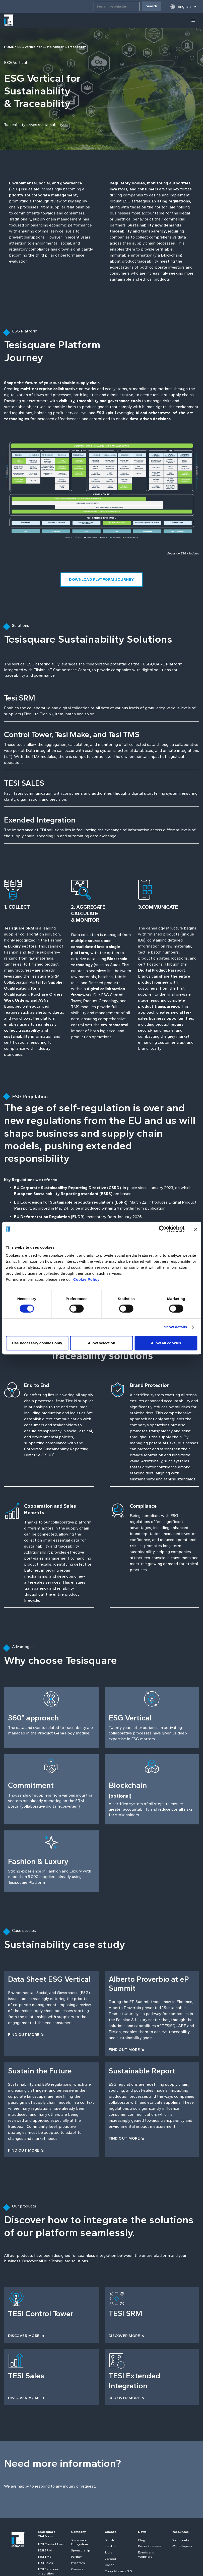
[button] (183, 6)
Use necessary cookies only (37, 1343)
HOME (9, 47)
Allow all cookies (166, 1343)
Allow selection (101, 1343)
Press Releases (150, 2546)
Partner (76, 2556)
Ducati (109, 2540)
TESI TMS (44, 2556)
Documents (180, 2540)
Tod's (108, 2552)
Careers (77, 2569)
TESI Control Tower (51, 2544)
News (142, 2532)
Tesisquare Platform (46, 2534)
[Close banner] (195, 1229)
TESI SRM (45, 2550)
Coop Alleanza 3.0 (118, 2571)
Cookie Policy (86, 1279)
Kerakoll (110, 2546)
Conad (109, 2565)
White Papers (182, 2546)
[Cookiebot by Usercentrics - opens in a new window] (162, 1229)
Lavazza (110, 2558)
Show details (175, 1327)
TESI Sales (45, 2563)
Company (78, 2532)
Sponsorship (80, 2550)
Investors (78, 2563)
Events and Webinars (146, 2554)
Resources (180, 2532)
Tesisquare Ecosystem (79, 2542)
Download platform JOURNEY (101, 579)
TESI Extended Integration (48, 2571)
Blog (141, 2540)
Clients (110, 2532)
